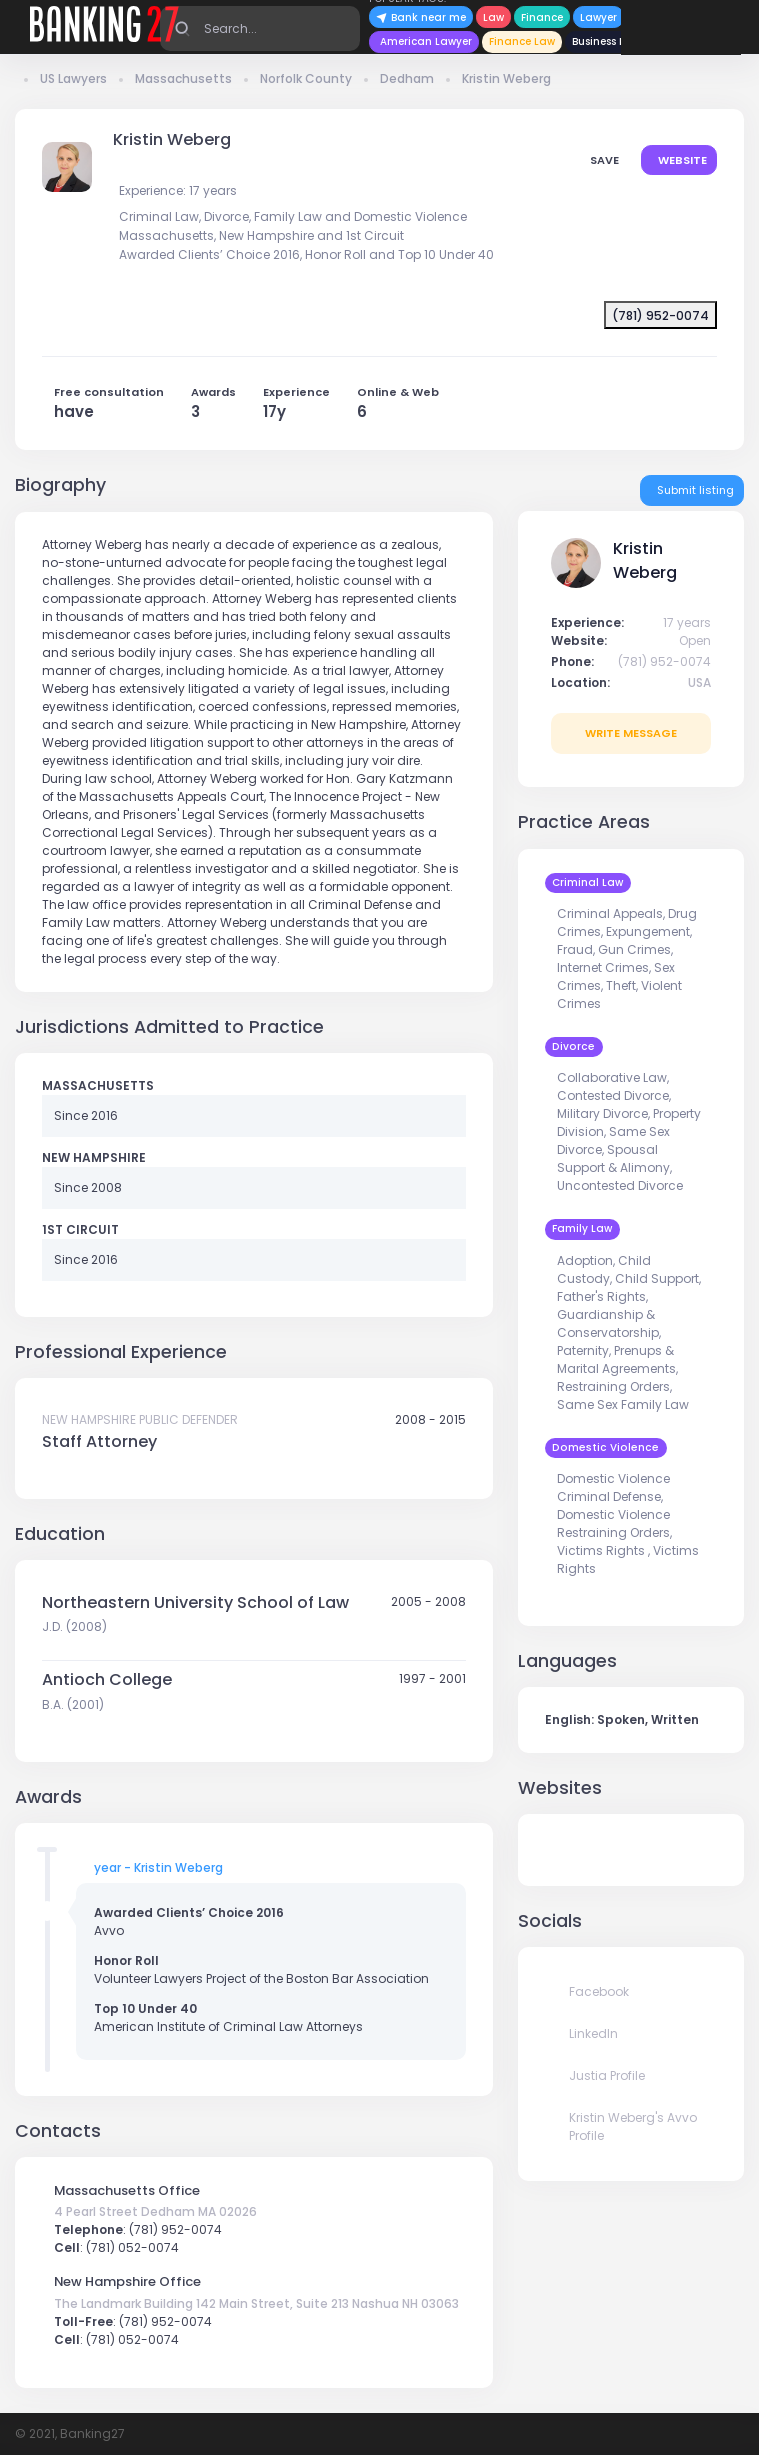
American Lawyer (426, 41)
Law (493, 17)
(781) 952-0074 (664, 661)
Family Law (582, 1228)
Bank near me (421, 17)
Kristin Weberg (506, 78)
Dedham (407, 78)
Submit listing (694, 490)
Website (681, 160)
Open (695, 640)
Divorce (573, 1046)
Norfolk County (306, 78)
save (603, 160)
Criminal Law (587, 882)
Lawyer (598, 17)
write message (631, 733)
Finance (542, 17)
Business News (609, 41)
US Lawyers (73, 78)
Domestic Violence (605, 1447)
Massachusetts (183, 78)
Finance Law (522, 41)
